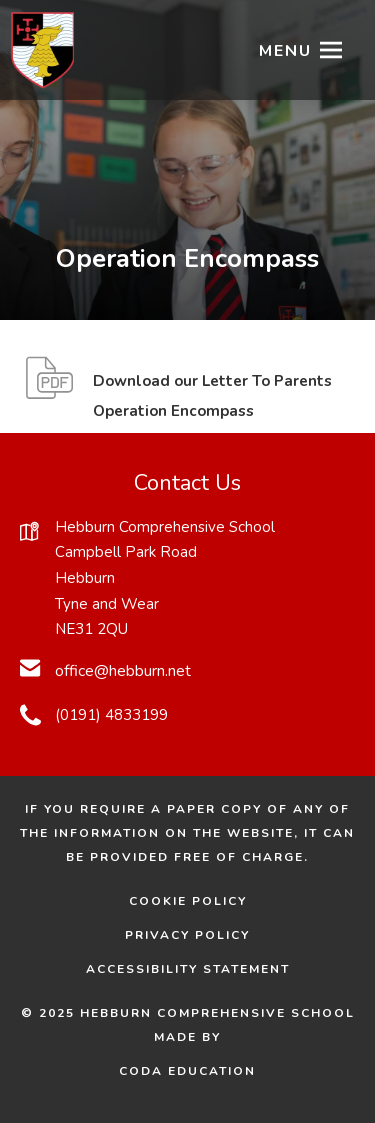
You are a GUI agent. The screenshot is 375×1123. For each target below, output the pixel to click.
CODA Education (216, 1071)
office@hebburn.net (123, 671)
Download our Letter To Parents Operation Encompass (212, 399)
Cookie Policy (188, 901)
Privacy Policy (187, 935)
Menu (285, 51)
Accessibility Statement (188, 969)
